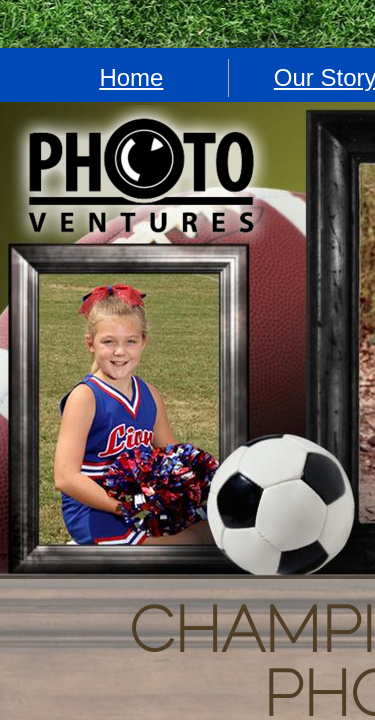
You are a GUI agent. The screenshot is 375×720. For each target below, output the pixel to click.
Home (131, 77)
